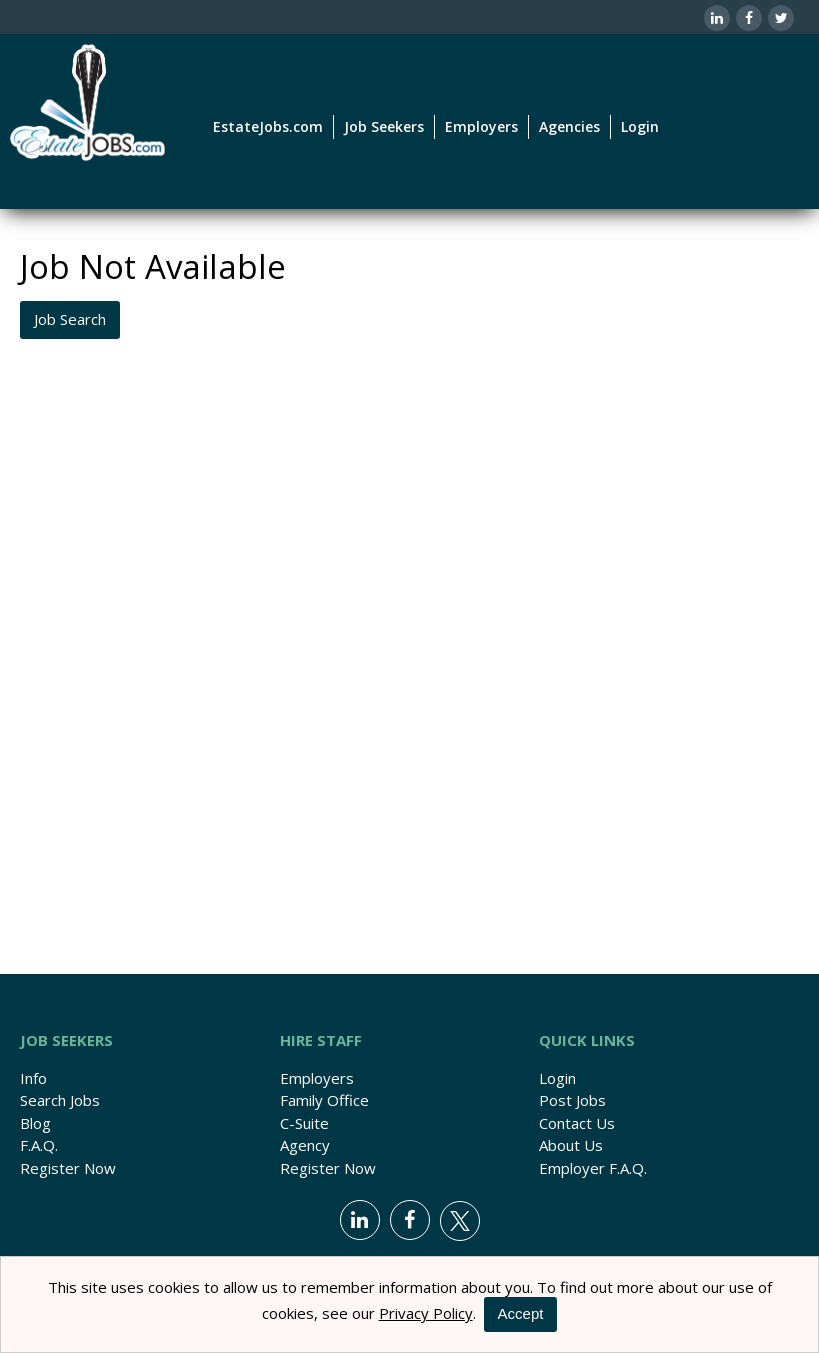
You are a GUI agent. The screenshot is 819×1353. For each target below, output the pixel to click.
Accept (521, 1313)
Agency (305, 1145)
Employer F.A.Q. (593, 1168)
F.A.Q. (39, 1145)
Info (33, 1078)
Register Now (68, 1168)
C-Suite (304, 1123)
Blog (35, 1123)
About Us (571, 1145)
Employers (317, 1078)
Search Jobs (60, 1100)
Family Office (324, 1100)
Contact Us (577, 1123)
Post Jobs (572, 1100)
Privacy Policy (426, 1313)
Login (640, 126)
